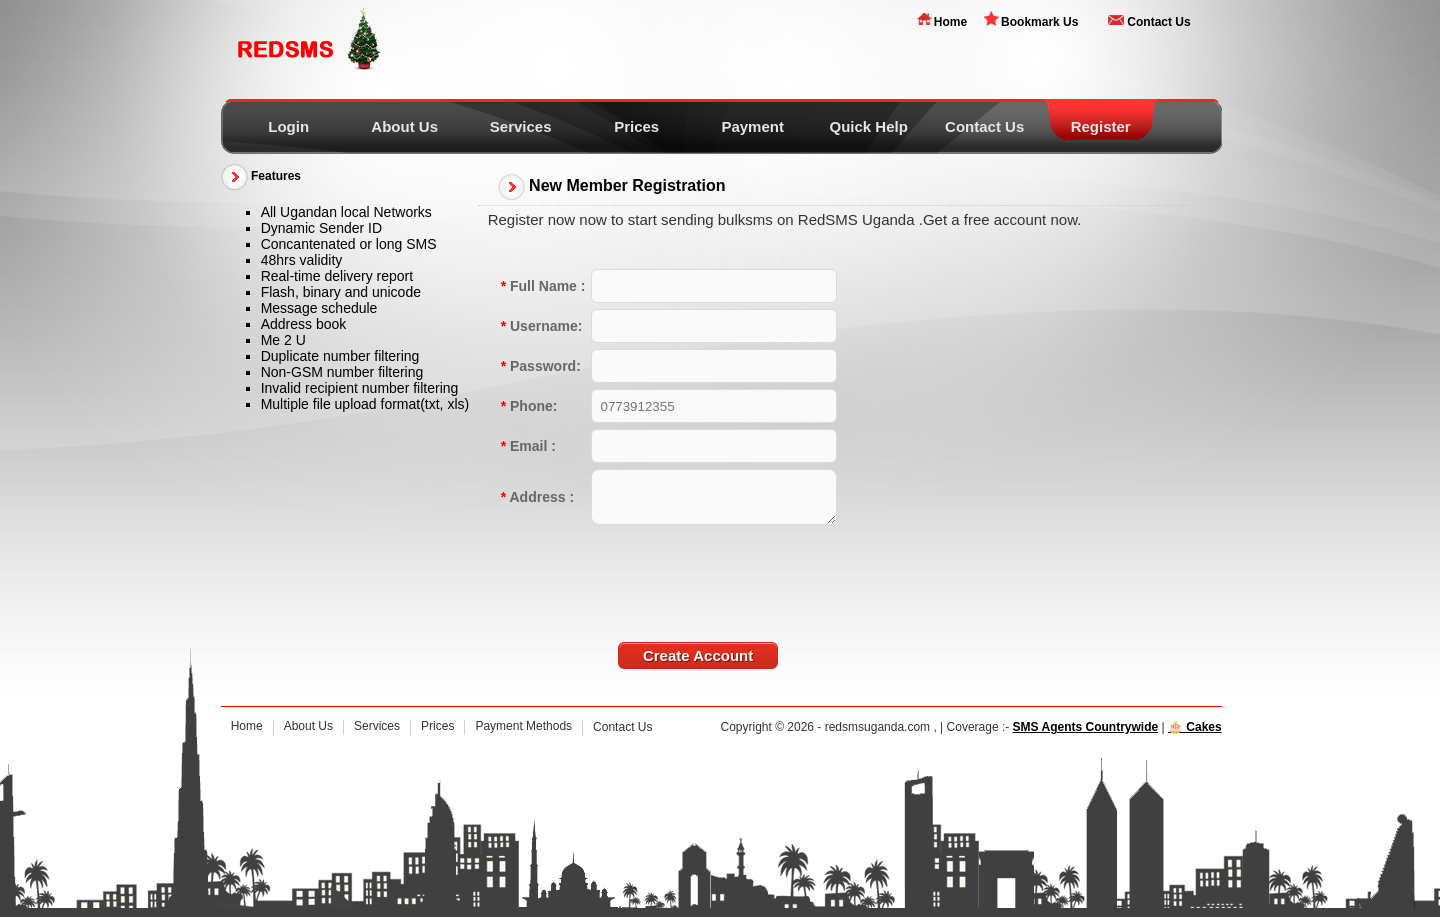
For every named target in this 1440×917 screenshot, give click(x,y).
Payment (752, 126)
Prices (636, 126)
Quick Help (868, 126)
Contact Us (1158, 22)
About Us (404, 126)
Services (521, 126)
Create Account (698, 655)
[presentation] (743, 570)
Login (288, 126)
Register (1101, 126)
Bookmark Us (1039, 22)
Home (950, 22)
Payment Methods (523, 726)
